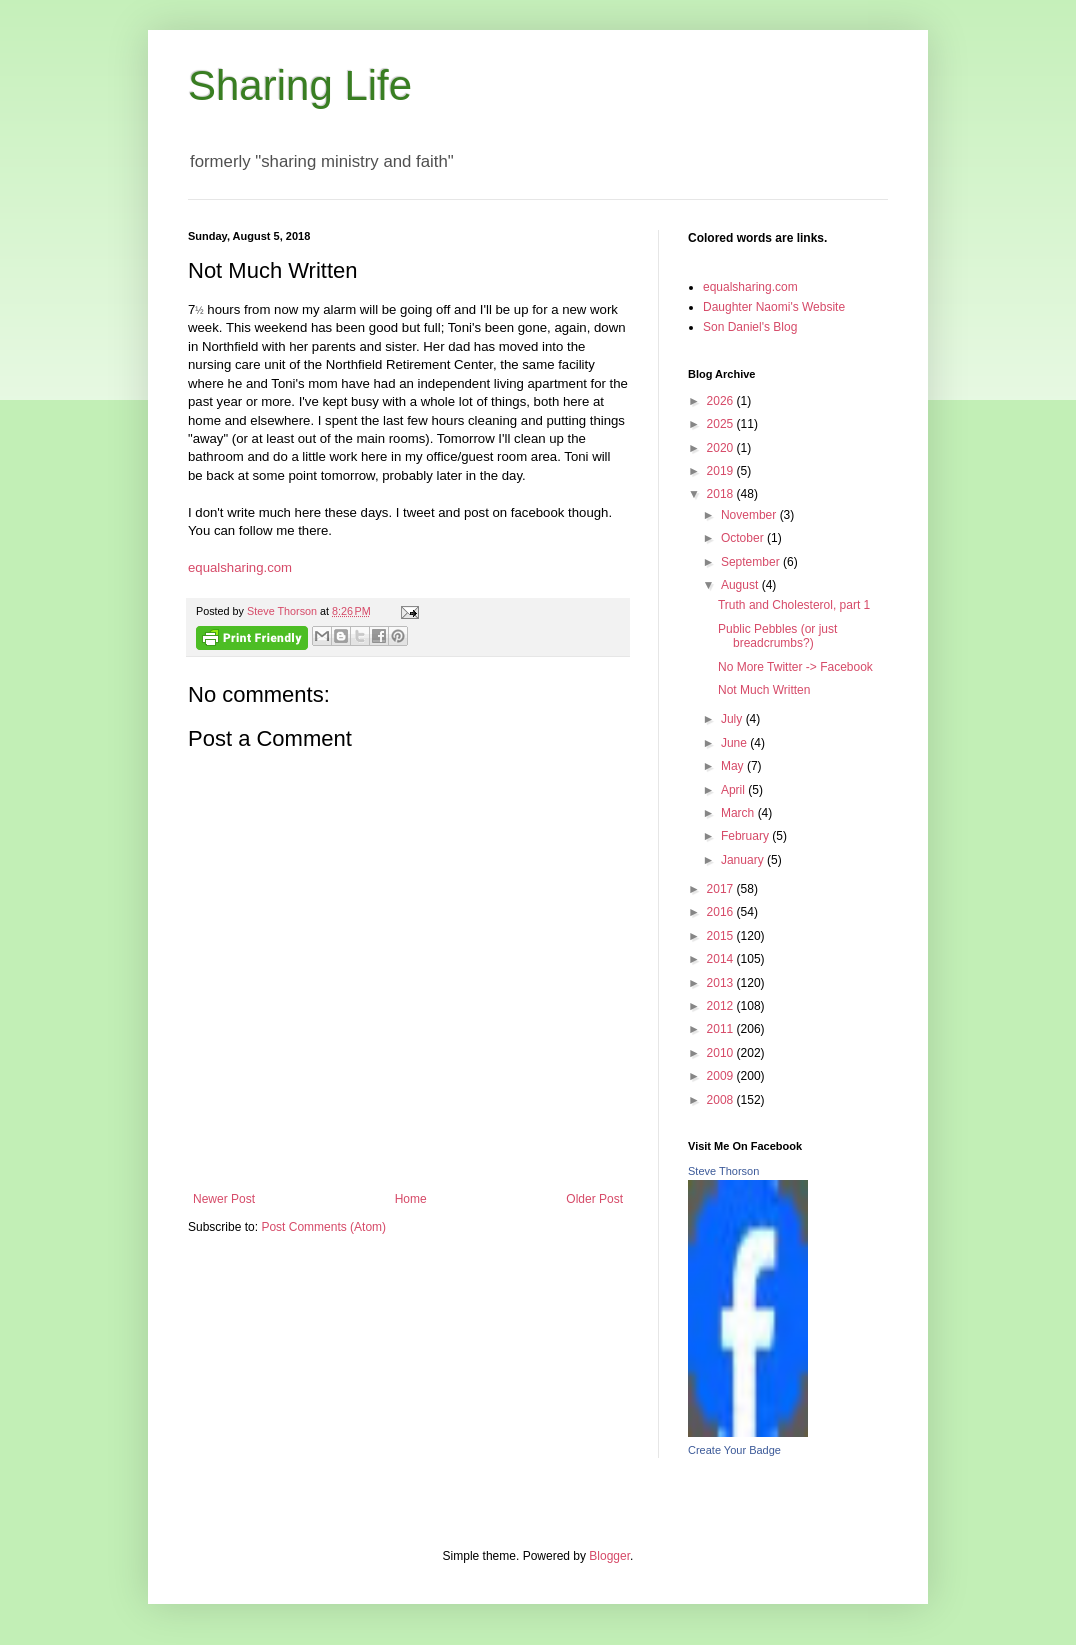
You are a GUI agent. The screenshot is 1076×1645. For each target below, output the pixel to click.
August (741, 585)
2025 (722, 424)
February (746, 836)
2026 (722, 401)
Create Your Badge (734, 1450)
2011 (722, 1029)
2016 (722, 912)
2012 (722, 1006)
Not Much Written (764, 690)
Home (411, 1199)
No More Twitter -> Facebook (795, 667)
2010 (722, 1053)
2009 (722, 1076)
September (752, 562)
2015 (722, 936)
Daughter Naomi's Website (774, 307)
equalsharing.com (240, 567)
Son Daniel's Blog (750, 327)
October (744, 538)
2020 (722, 448)
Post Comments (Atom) (323, 1227)
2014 (722, 959)
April (734, 790)
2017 (722, 889)
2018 (722, 494)
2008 (722, 1100)
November (750, 515)
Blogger (609, 1556)
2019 (722, 471)
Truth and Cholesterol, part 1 (794, 605)
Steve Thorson (723, 1171)
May (734, 766)
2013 (722, 983)
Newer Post (224, 1199)
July (733, 719)
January (744, 860)
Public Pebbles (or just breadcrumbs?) (777, 636)
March (739, 813)
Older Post (594, 1199)
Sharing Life (300, 85)
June (735, 743)
